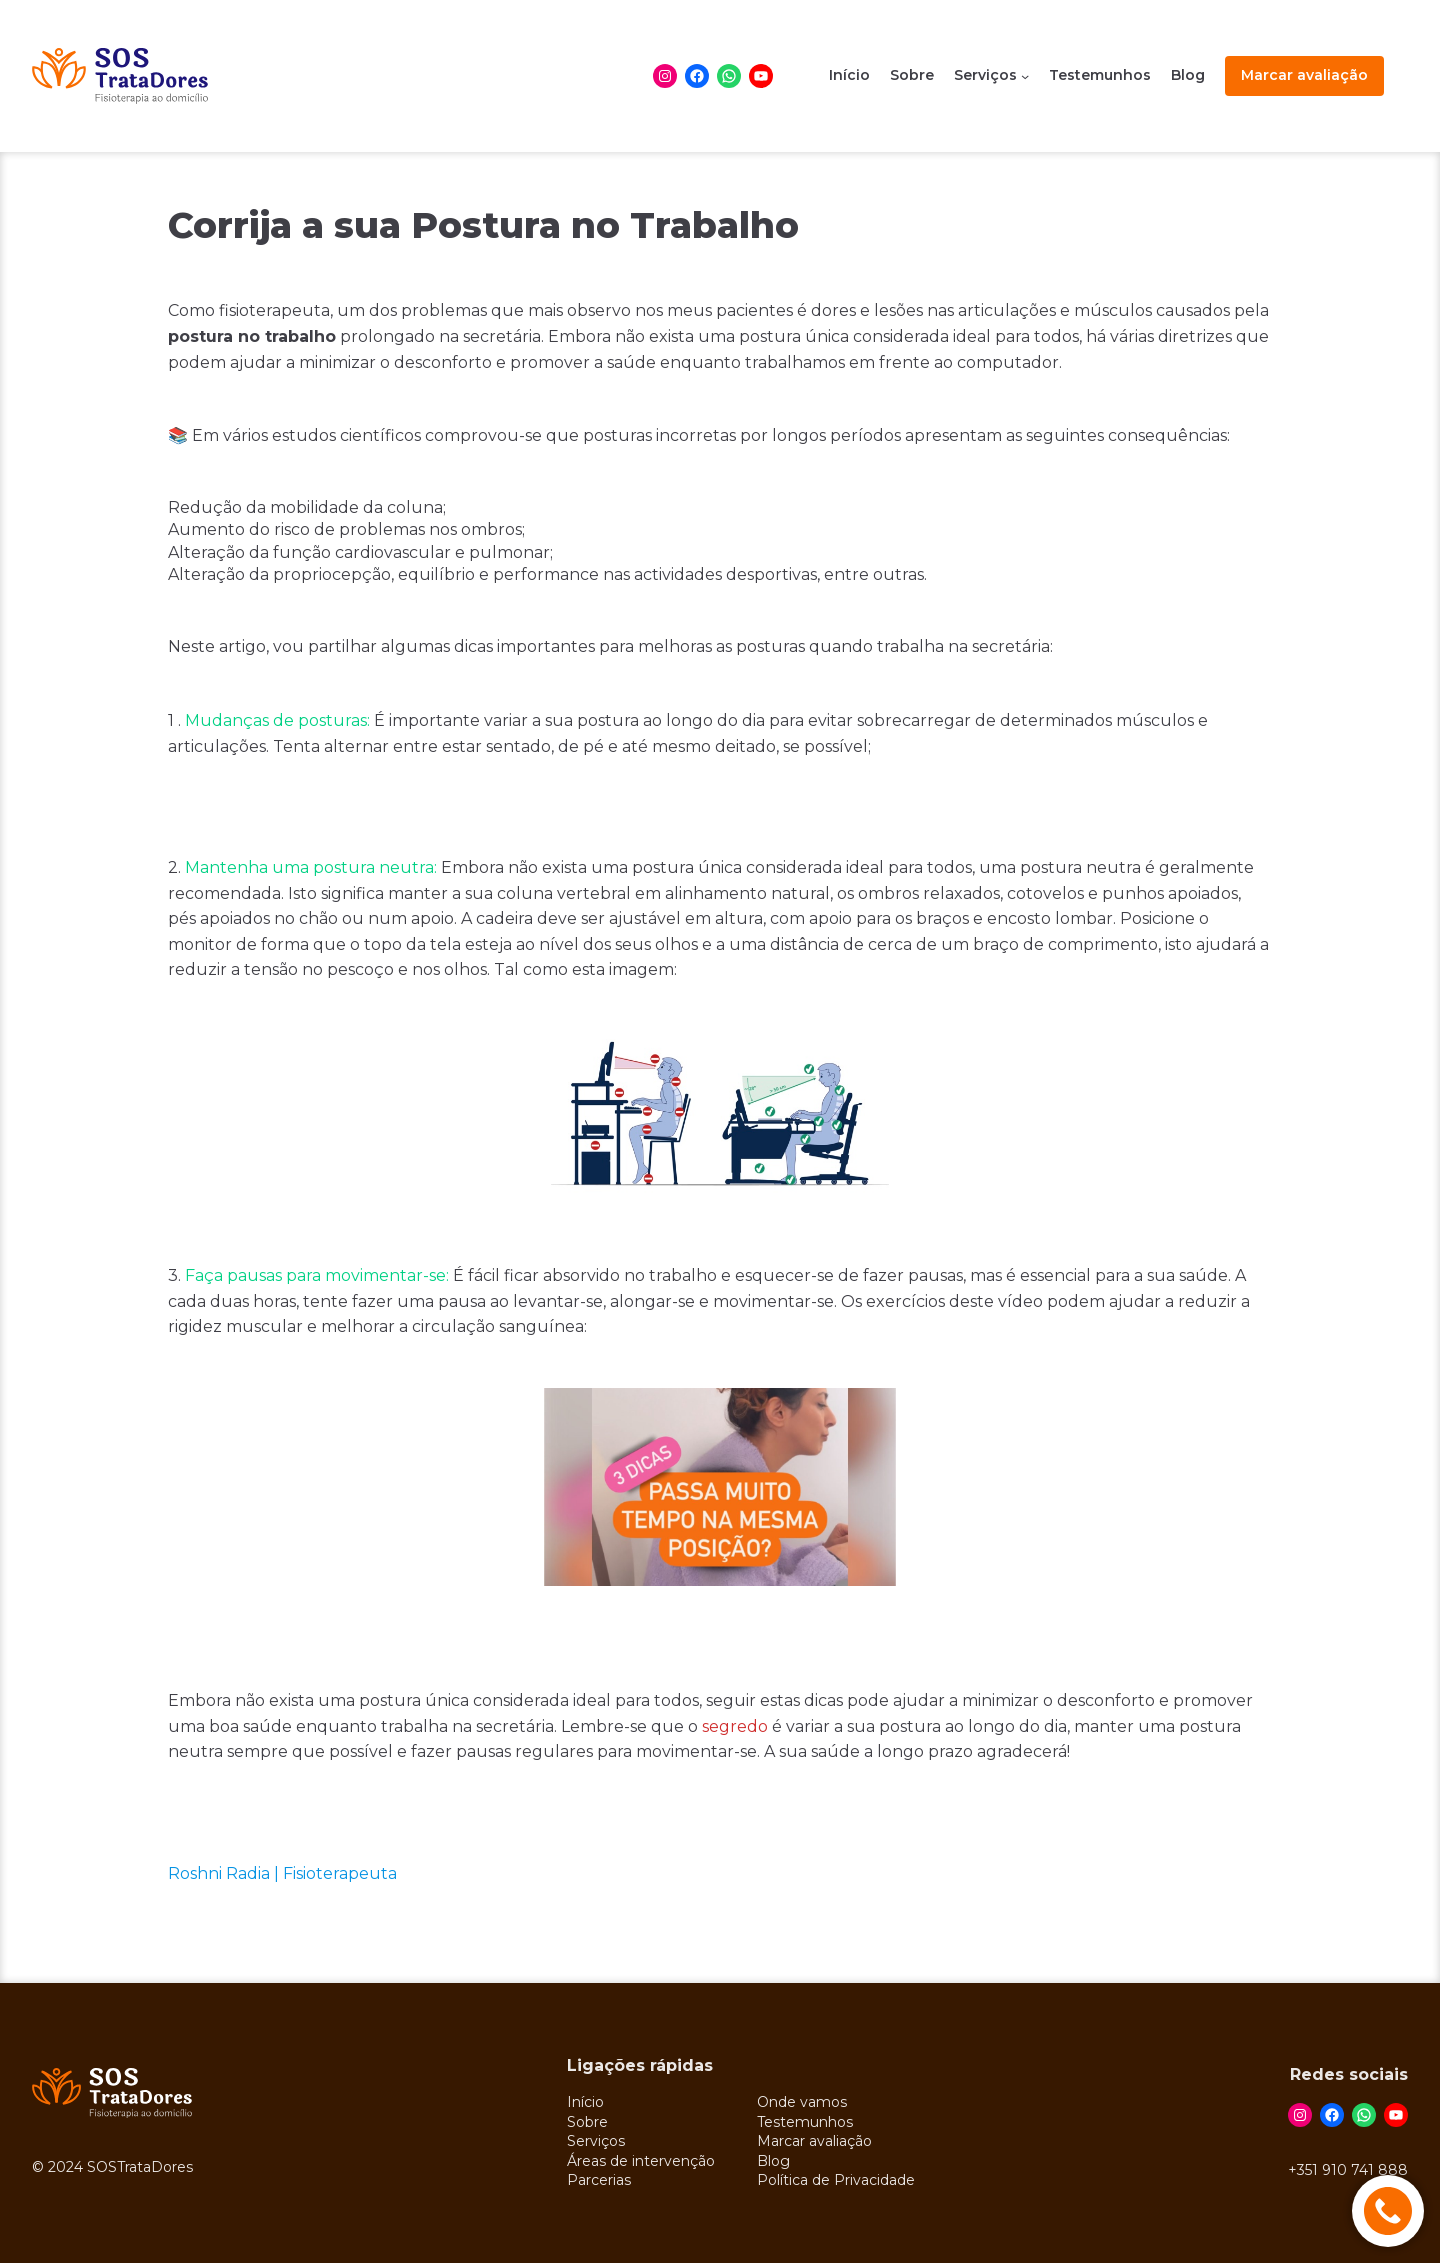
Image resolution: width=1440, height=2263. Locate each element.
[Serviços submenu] (1025, 76)
